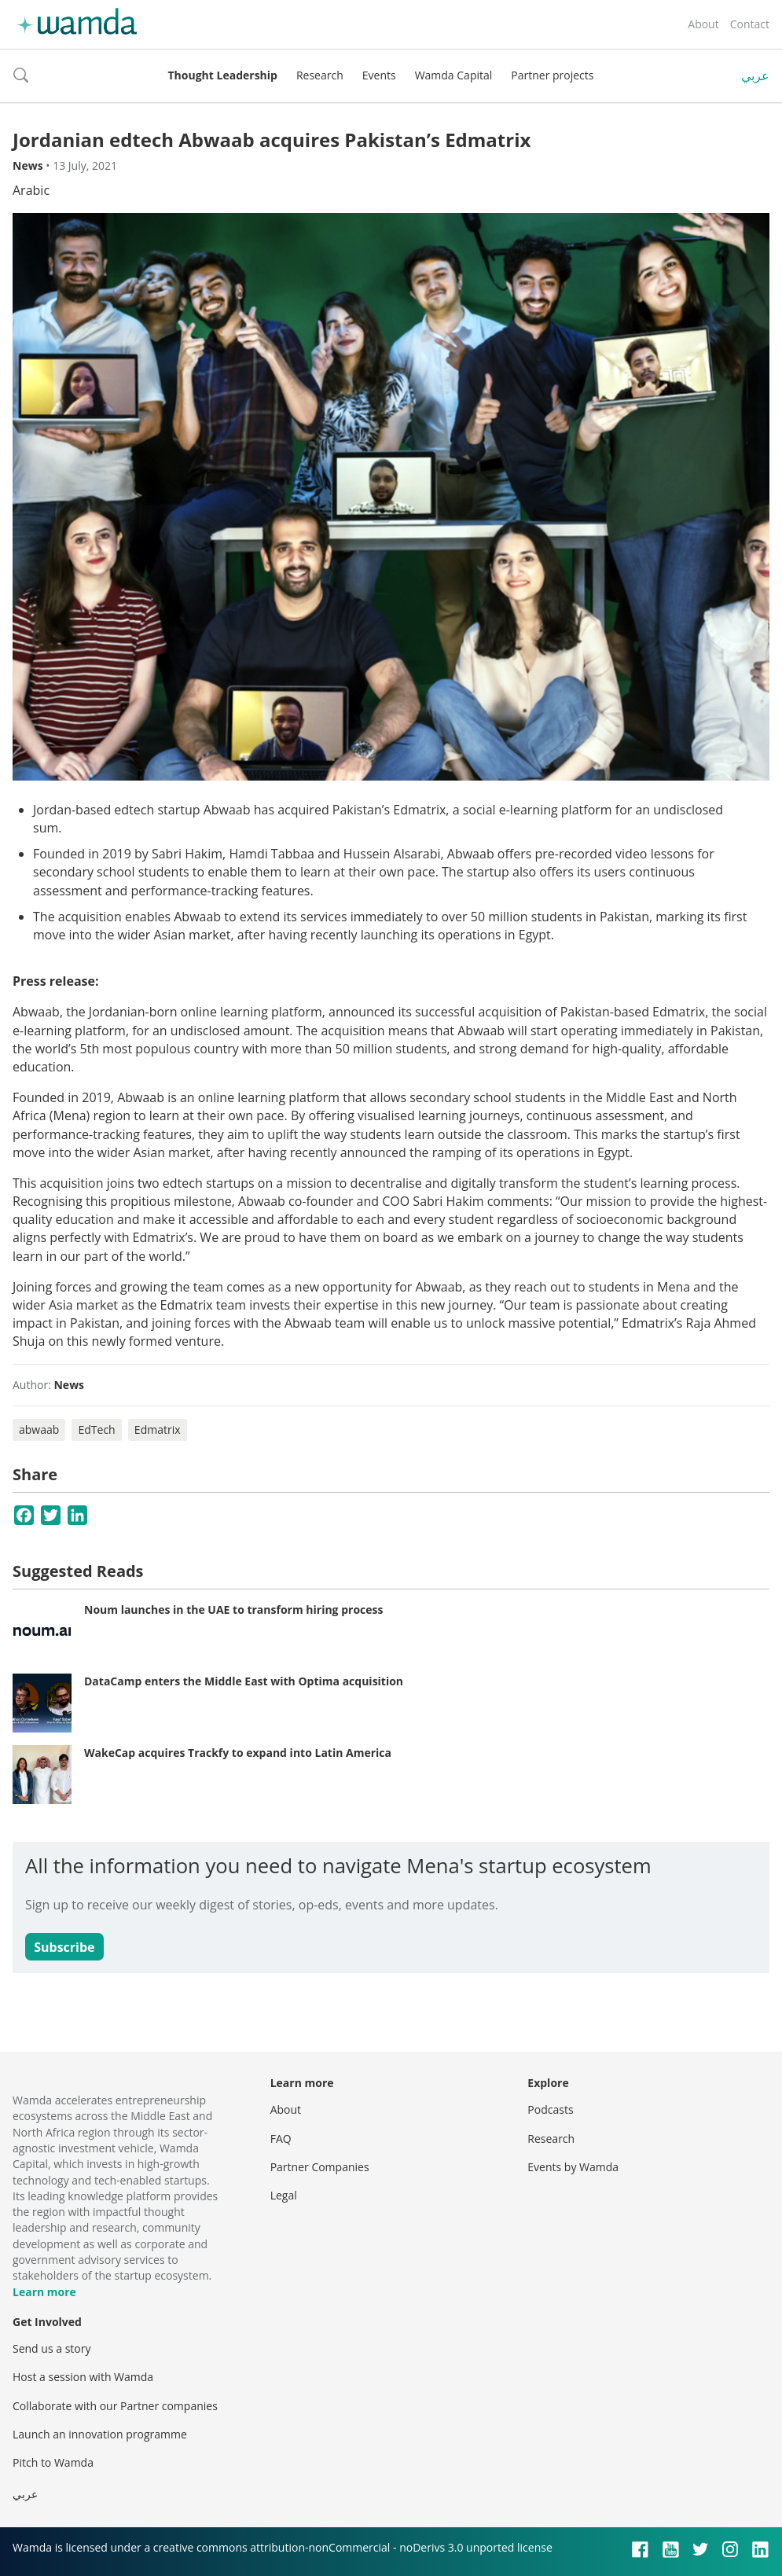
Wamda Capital (454, 75)
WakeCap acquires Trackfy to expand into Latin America (237, 1752)
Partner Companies (319, 2166)
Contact (749, 24)
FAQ (281, 2138)
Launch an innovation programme (100, 2434)
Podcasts (550, 2109)
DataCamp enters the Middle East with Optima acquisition (243, 1681)
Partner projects (552, 75)
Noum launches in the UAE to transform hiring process (233, 1609)
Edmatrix (157, 1429)
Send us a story (51, 2348)
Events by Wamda (573, 2166)
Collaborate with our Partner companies (115, 2405)
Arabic (31, 190)
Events (379, 75)
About (703, 24)
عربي (755, 75)
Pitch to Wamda (53, 2462)
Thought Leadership (222, 75)
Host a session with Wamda (83, 2376)
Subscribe (64, 1947)
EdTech (96, 1429)
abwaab (39, 1429)
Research (319, 75)
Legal (283, 2195)
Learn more (44, 2291)
